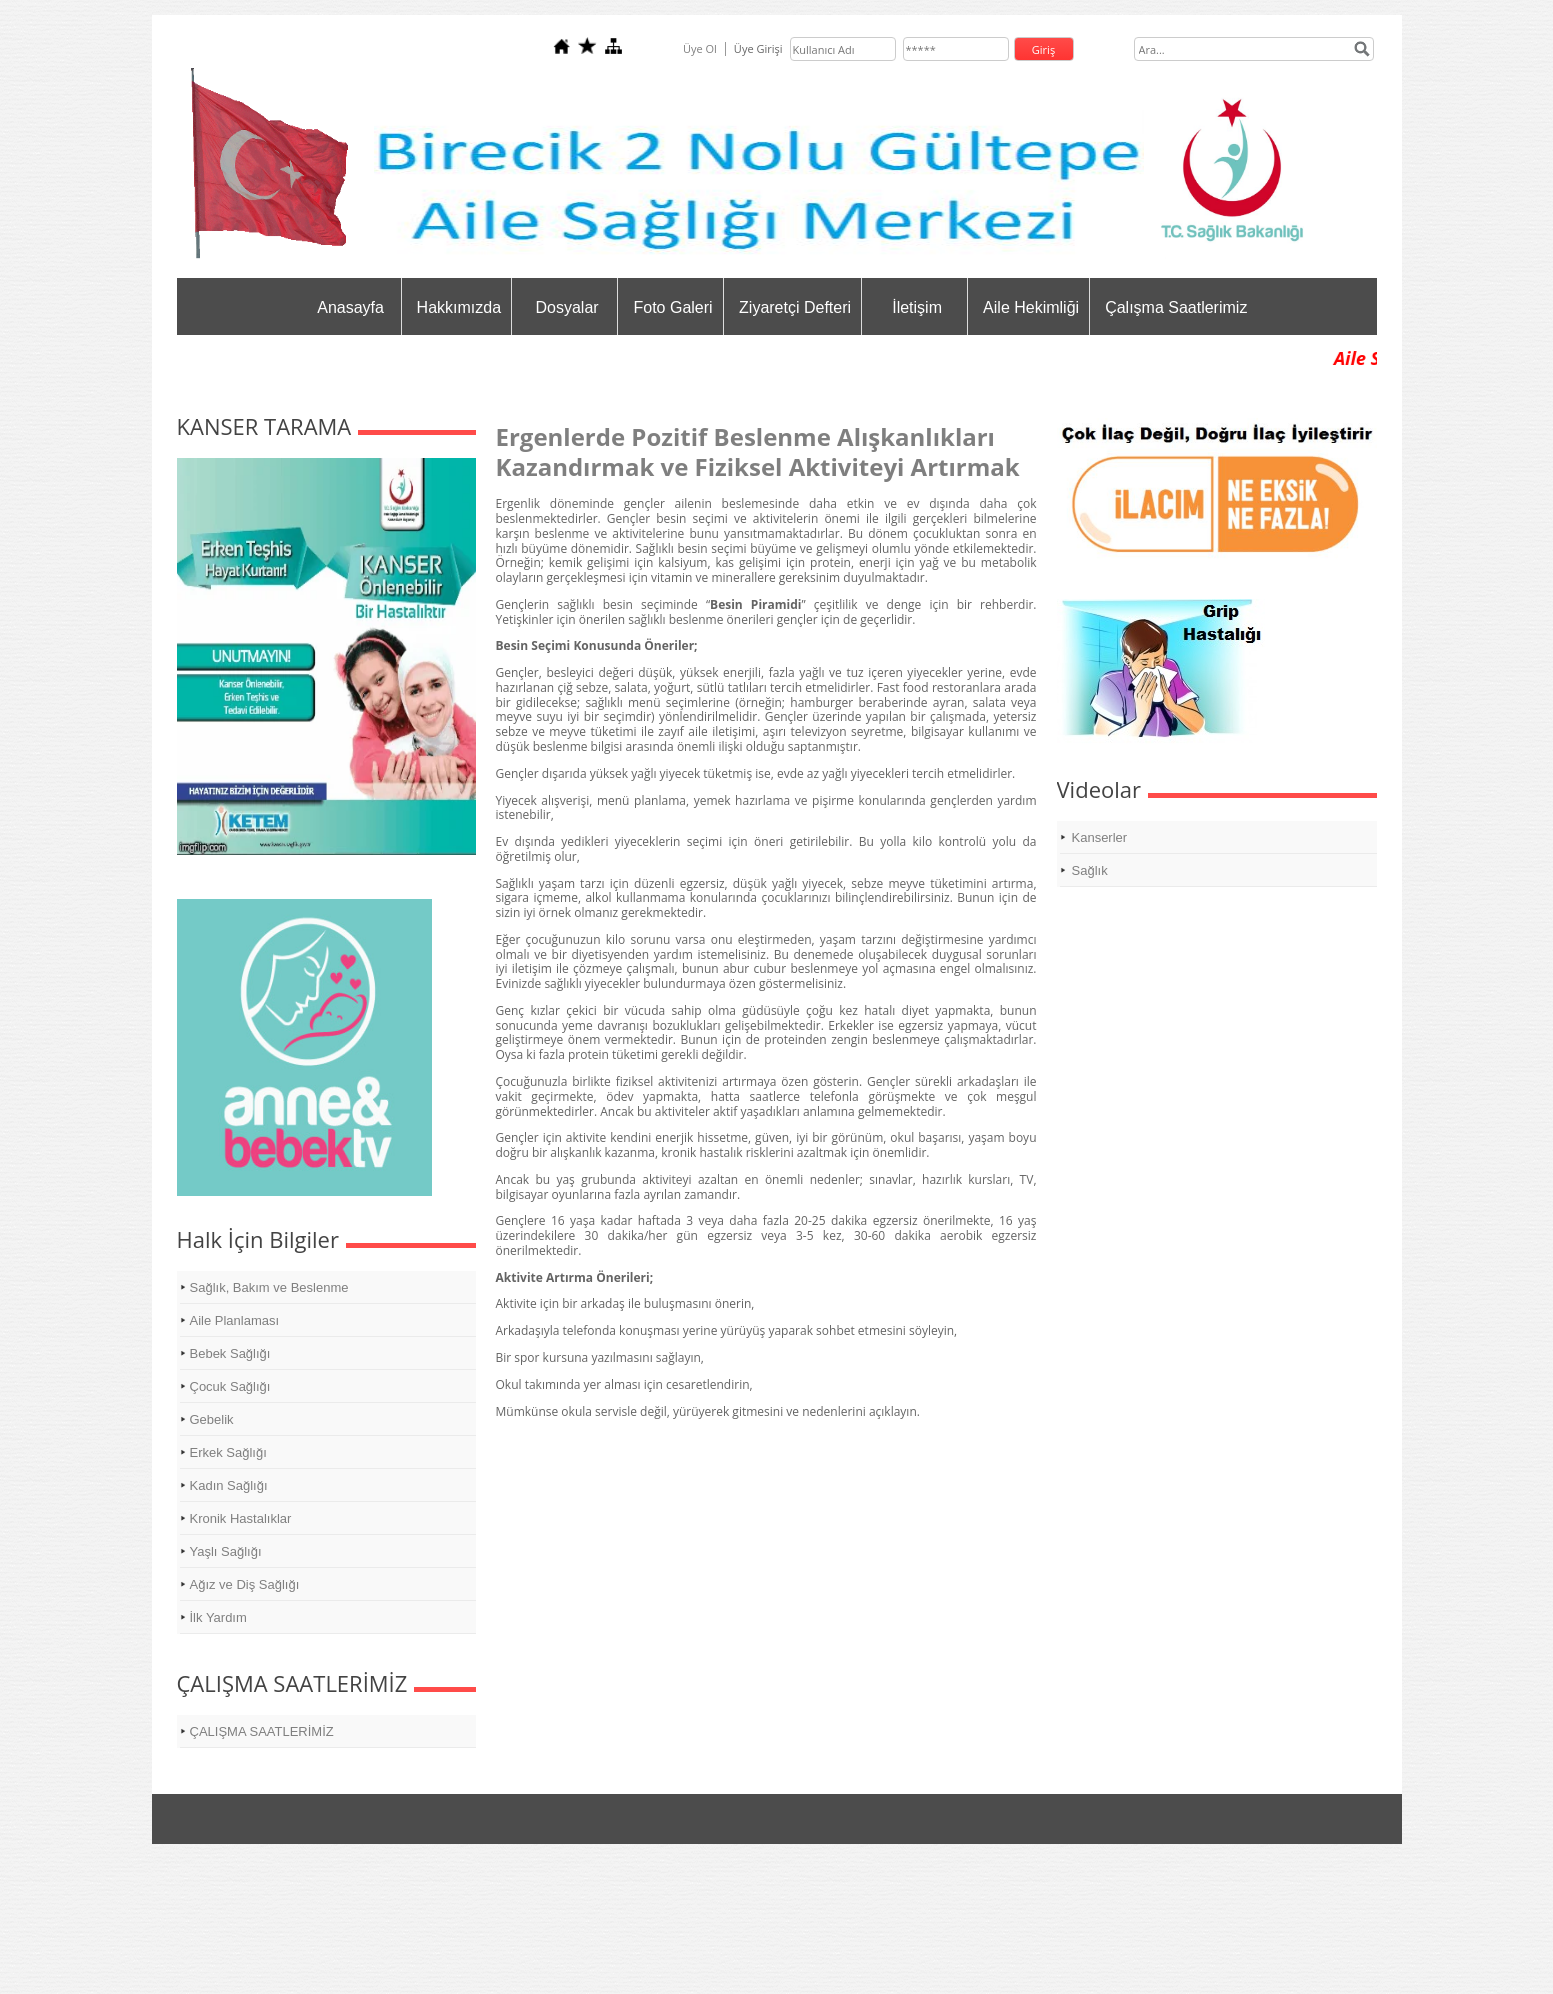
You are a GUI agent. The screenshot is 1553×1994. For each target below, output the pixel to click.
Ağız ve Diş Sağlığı (245, 1584)
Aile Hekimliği (1031, 307)
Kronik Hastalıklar (241, 1518)
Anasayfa (350, 307)
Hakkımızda (459, 307)
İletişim (917, 307)
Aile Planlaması (235, 1320)
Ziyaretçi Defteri (795, 307)
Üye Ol (700, 48)
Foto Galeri (672, 307)
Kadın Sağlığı (229, 1485)
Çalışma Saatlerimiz (1176, 307)
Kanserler (1100, 837)
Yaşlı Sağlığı (226, 1551)
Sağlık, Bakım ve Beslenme (269, 1287)
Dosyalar (566, 307)
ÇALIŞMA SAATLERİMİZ (262, 1731)
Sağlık (1090, 870)
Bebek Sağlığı (230, 1353)
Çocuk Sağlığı (230, 1386)
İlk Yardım (218, 1617)
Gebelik (212, 1419)
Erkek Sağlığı (228, 1452)
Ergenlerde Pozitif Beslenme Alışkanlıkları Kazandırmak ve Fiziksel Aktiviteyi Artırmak (758, 451)
